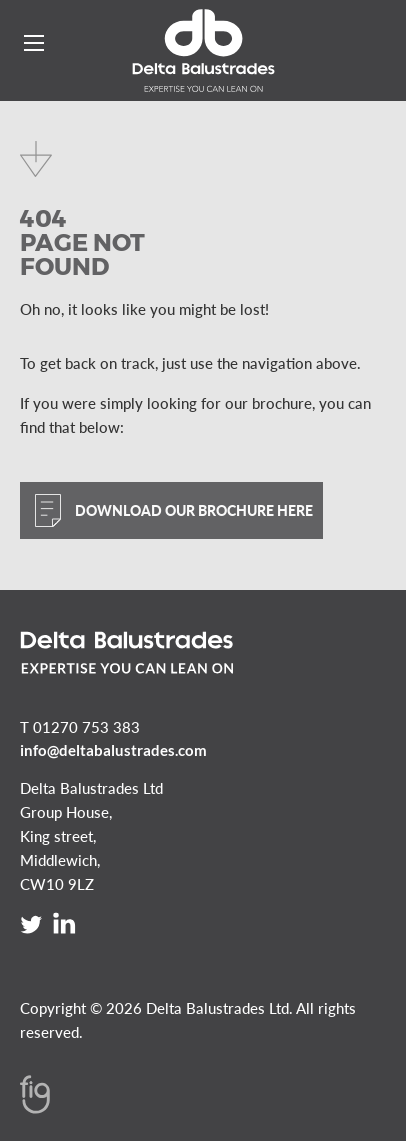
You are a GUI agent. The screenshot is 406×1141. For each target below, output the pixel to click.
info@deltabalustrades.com (113, 750)
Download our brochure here (194, 510)
